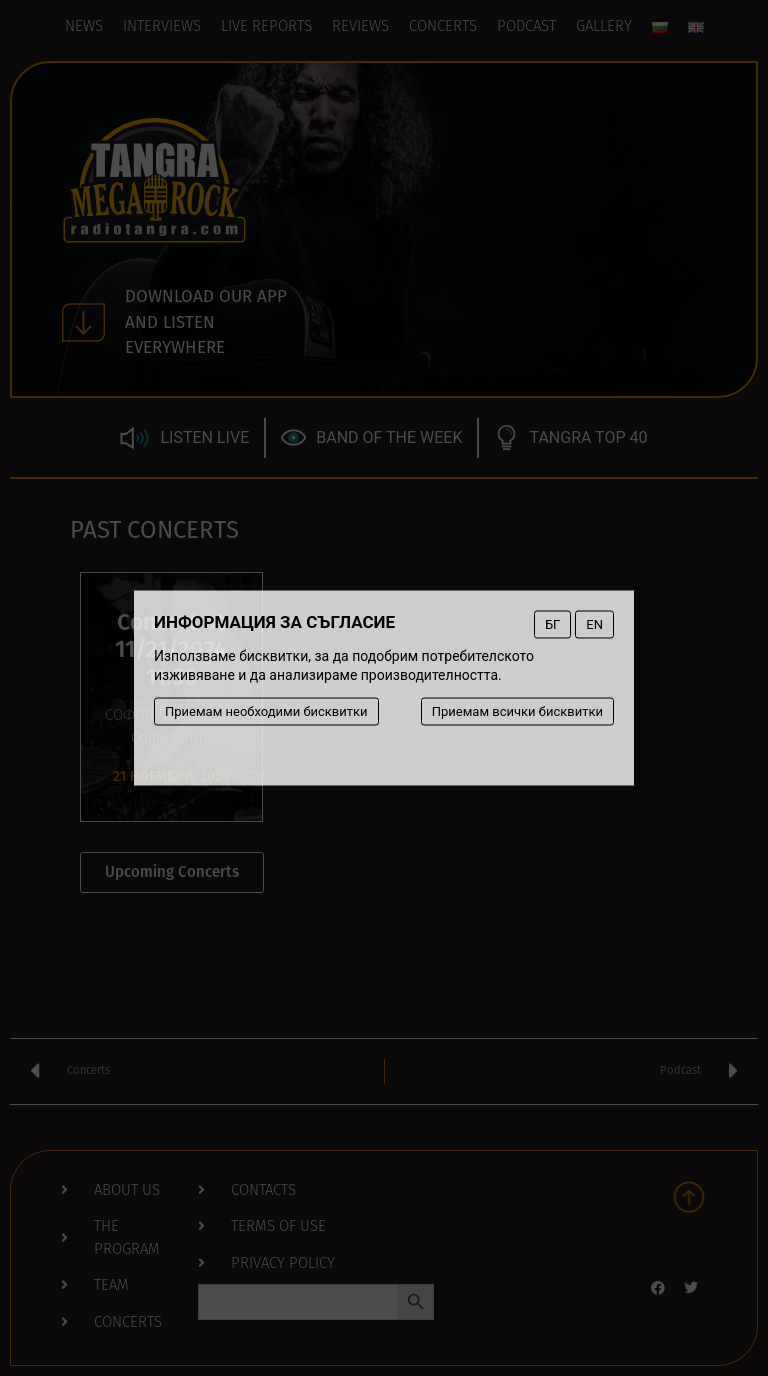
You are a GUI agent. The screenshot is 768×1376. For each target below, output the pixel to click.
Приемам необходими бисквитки (266, 711)
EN (594, 624)
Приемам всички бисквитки (517, 711)
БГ (552, 624)
